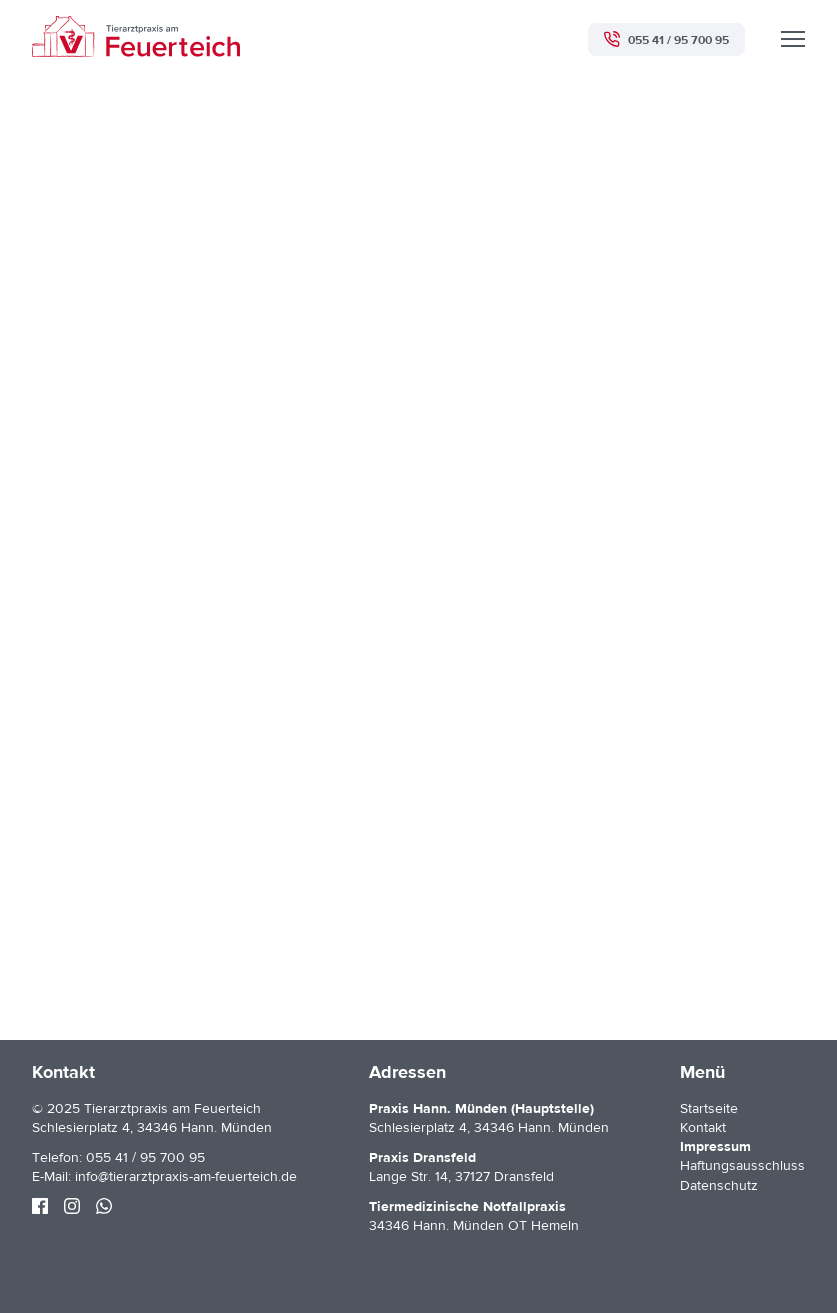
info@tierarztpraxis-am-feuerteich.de (186, 1177)
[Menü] (793, 39)
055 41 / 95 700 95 (145, 1158)
